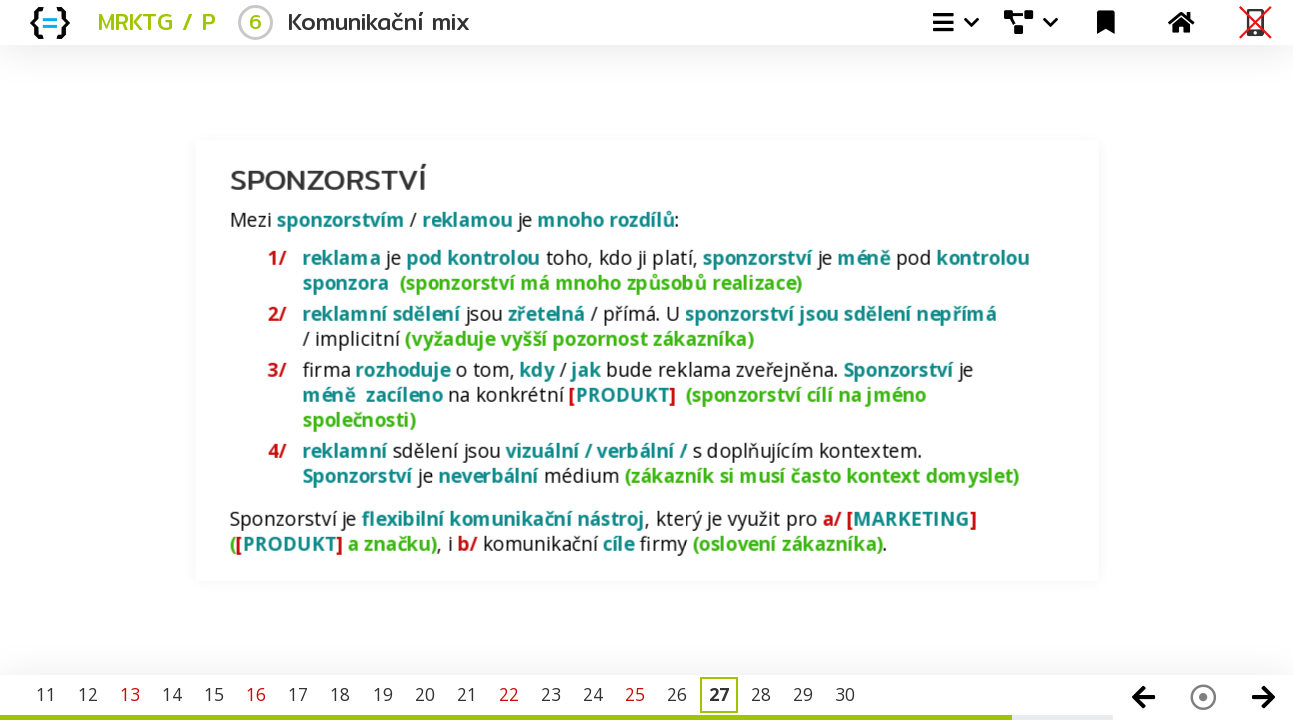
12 (88, 694)
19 (383, 694)
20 (425, 694)
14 (172, 694)
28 (761, 694)
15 (214, 694)
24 (593, 694)
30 (845, 694)
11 (46, 694)
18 (340, 694)
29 (803, 694)
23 (551, 694)
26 (677, 694)
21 (467, 694)
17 (298, 694)
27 (719, 694)
